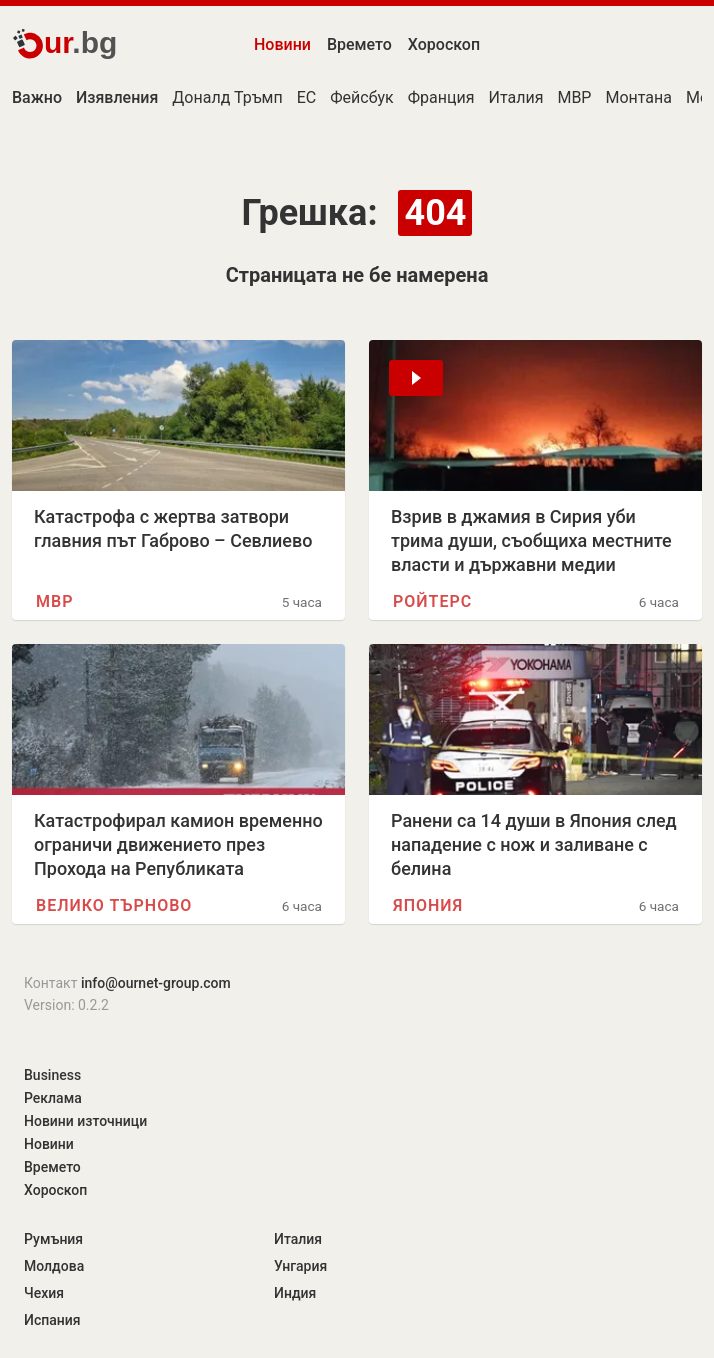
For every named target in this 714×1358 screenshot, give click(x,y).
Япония (428, 905)
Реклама (53, 1098)
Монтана (638, 97)
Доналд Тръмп (227, 97)
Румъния (53, 1239)
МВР (574, 97)
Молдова (54, 1266)
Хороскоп (444, 44)
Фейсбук (362, 97)
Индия (295, 1293)
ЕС (307, 97)
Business (52, 1075)
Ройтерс (432, 601)
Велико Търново (114, 905)
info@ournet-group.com (156, 983)
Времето (359, 44)
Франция (441, 97)
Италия (515, 97)
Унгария (300, 1266)
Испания (52, 1320)
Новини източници (85, 1121)
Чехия (44, 1293)
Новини (282, 44)
